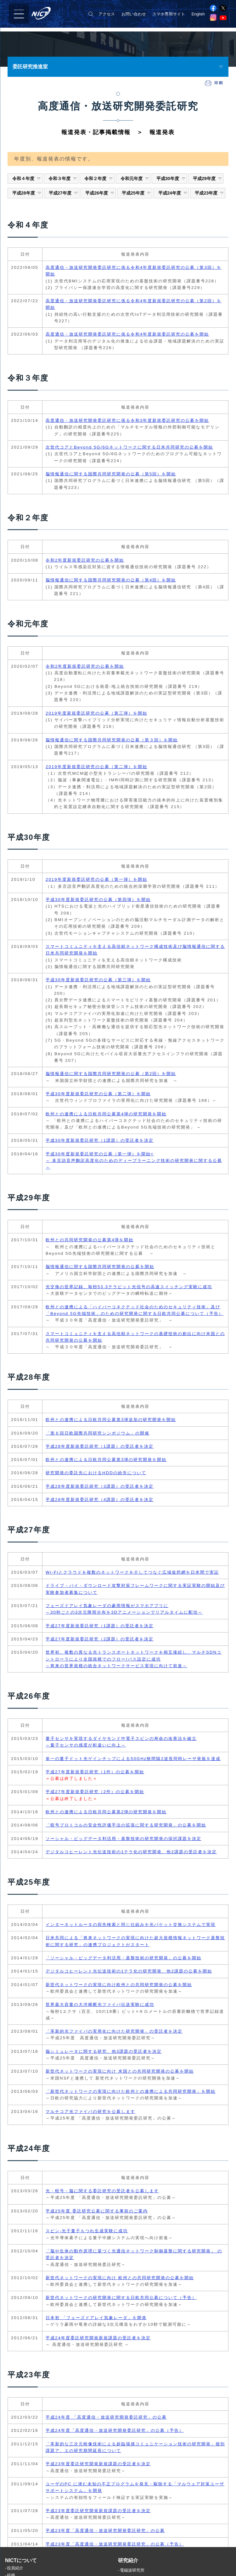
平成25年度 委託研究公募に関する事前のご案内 (97, 2211)
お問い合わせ (133, 14)
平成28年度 (27, 192)
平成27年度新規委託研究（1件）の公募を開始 (95, 1771)
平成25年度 (136, 192)
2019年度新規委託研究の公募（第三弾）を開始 (96, 713)
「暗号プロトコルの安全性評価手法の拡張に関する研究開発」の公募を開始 (126, 1825)
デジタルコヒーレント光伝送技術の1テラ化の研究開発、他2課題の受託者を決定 (131, 1851)
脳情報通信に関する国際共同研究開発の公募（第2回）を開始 (111, 1073)
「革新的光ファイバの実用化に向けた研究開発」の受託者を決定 (114, 2031)
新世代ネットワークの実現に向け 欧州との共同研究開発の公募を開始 (120, 2277)
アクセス (106, 14)
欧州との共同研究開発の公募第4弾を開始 (89, 1239)
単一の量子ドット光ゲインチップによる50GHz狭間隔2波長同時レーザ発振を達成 (133, 1758)
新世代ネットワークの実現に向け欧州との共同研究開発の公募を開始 (119, 1984)
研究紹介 (128, 2566)
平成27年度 (63, 192)
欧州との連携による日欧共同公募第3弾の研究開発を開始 (106, 1459)
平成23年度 (209, 192)
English (198, 14)
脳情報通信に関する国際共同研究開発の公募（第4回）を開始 (111, 580)
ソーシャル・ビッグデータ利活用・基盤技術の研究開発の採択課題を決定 (123, 1838)
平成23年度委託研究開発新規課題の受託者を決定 (98, 2463)
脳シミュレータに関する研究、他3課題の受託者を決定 (104, 2051)
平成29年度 (207, 178)
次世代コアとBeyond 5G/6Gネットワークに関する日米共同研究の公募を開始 (129, 447)
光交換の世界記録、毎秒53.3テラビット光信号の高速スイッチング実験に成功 (129, 1286)
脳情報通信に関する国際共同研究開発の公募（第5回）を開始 (111, 474)
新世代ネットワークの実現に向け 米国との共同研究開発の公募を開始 (120, 2071)
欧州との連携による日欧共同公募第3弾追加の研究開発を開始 (111, 1419)
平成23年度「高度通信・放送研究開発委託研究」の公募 (105, 2530)
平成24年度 (173, 192)
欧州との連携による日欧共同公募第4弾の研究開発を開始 (106, 1114)
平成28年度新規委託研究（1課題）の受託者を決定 (100, 1446)
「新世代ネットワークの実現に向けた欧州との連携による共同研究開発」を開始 (131, 2091)
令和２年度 (98, 178)
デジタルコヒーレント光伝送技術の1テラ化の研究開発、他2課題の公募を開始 (129, 1971)
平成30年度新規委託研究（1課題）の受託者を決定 (100, 1140)
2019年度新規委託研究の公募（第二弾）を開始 (96, 766)
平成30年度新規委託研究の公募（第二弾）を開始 (98, 1093)
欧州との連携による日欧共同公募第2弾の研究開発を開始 (106, 1811)
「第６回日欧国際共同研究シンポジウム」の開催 (97, 1433)
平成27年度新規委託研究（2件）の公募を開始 (95, 1791)
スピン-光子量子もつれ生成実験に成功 (87, 2230)
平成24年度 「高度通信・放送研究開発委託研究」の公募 (106, 2417)
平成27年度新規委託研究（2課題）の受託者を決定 (100, 1639)
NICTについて (21, 2566)
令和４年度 (26, 178)
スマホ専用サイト (168, 14)
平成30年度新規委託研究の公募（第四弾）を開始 (98, 899)
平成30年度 (171, 178)
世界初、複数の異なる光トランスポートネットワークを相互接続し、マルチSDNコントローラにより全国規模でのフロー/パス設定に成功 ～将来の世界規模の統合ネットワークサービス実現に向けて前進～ (134, 1659)
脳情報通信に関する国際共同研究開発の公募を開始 (100, 1266)
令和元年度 (135, 178)
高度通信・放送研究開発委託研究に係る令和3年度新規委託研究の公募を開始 (127, 420)
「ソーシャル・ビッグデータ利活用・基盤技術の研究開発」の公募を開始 (123, 1958)
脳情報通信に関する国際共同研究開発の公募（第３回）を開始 (112, 740)
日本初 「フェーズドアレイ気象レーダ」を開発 (96, 2317)
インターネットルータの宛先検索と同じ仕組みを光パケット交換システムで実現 (131, 1924)
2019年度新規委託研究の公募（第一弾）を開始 (96, 879)
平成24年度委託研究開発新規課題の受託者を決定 (98, 2337)
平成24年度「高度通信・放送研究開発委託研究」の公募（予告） (115, 2430)
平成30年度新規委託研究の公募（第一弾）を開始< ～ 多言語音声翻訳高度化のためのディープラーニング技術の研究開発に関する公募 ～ (134, 1161)
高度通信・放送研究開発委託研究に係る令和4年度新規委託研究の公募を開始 (127, 334)
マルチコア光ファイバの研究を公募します (90, 2111)
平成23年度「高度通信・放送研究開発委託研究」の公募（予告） (115, 2544)
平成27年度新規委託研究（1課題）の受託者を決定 (100, 1625)
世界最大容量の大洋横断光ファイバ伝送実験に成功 (100, 2004)
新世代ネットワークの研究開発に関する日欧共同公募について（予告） (121, 2297)
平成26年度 (100, 192)
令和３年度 (62, 178)
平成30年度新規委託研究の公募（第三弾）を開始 (98, 979)
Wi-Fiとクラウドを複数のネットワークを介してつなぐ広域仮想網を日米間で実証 (132, 1572)
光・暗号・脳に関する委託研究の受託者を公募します (102, 2190)
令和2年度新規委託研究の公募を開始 (85, 560)
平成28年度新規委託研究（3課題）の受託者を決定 (100, 1486)
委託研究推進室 (30, 66)
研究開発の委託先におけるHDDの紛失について (96, 1472)
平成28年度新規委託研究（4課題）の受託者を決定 (100, 1499)
